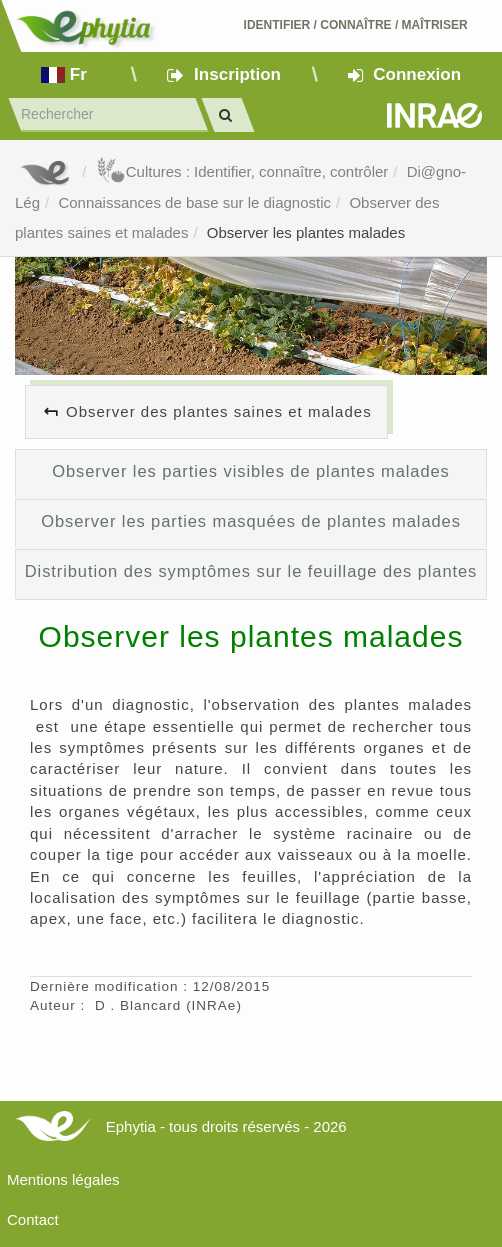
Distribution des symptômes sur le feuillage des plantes (251, 571)
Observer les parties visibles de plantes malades (251, 471)
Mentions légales (63, 1179)
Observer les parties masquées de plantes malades (251, 521)
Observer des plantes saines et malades (219, 411)
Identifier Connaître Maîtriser (356, 25)
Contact (33, 1219)
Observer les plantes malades (306, 232)
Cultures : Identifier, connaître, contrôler (242, 171)
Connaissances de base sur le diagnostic (194, 202)
